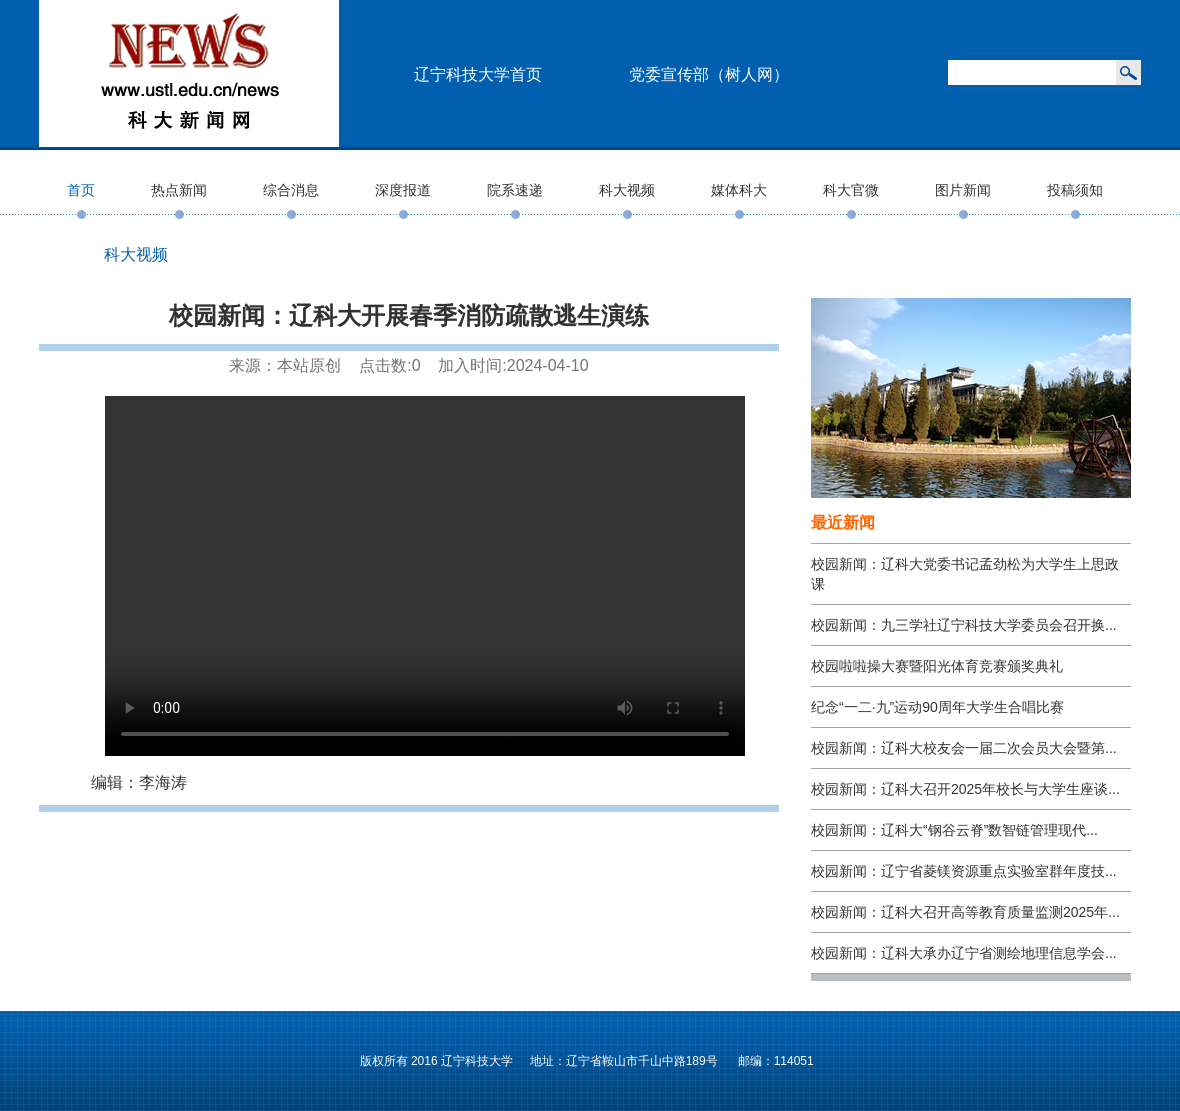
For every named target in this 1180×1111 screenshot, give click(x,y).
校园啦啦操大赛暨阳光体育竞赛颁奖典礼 (937, 666)
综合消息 (291, 190)
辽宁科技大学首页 (478, 74)
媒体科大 (739, 190)
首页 (81, 190)
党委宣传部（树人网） (709, 74)
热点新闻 (179, 190)
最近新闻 (843, 522)
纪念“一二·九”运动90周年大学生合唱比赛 (937, 707)
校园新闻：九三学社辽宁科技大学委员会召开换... (964, 625)
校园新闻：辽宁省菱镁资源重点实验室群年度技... (964, 871)
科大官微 (851, 190)
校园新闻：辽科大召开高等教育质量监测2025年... (965, 912)
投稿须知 (1075, 190)
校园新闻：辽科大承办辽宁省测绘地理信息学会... (964, 953)
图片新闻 (963, 190)
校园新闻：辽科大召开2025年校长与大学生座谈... (965, 789)
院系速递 (515, 190)
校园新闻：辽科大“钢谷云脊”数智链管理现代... (954, 830)
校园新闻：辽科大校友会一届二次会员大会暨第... (964, 748)
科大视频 (627, 190)
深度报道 (403, 190)
